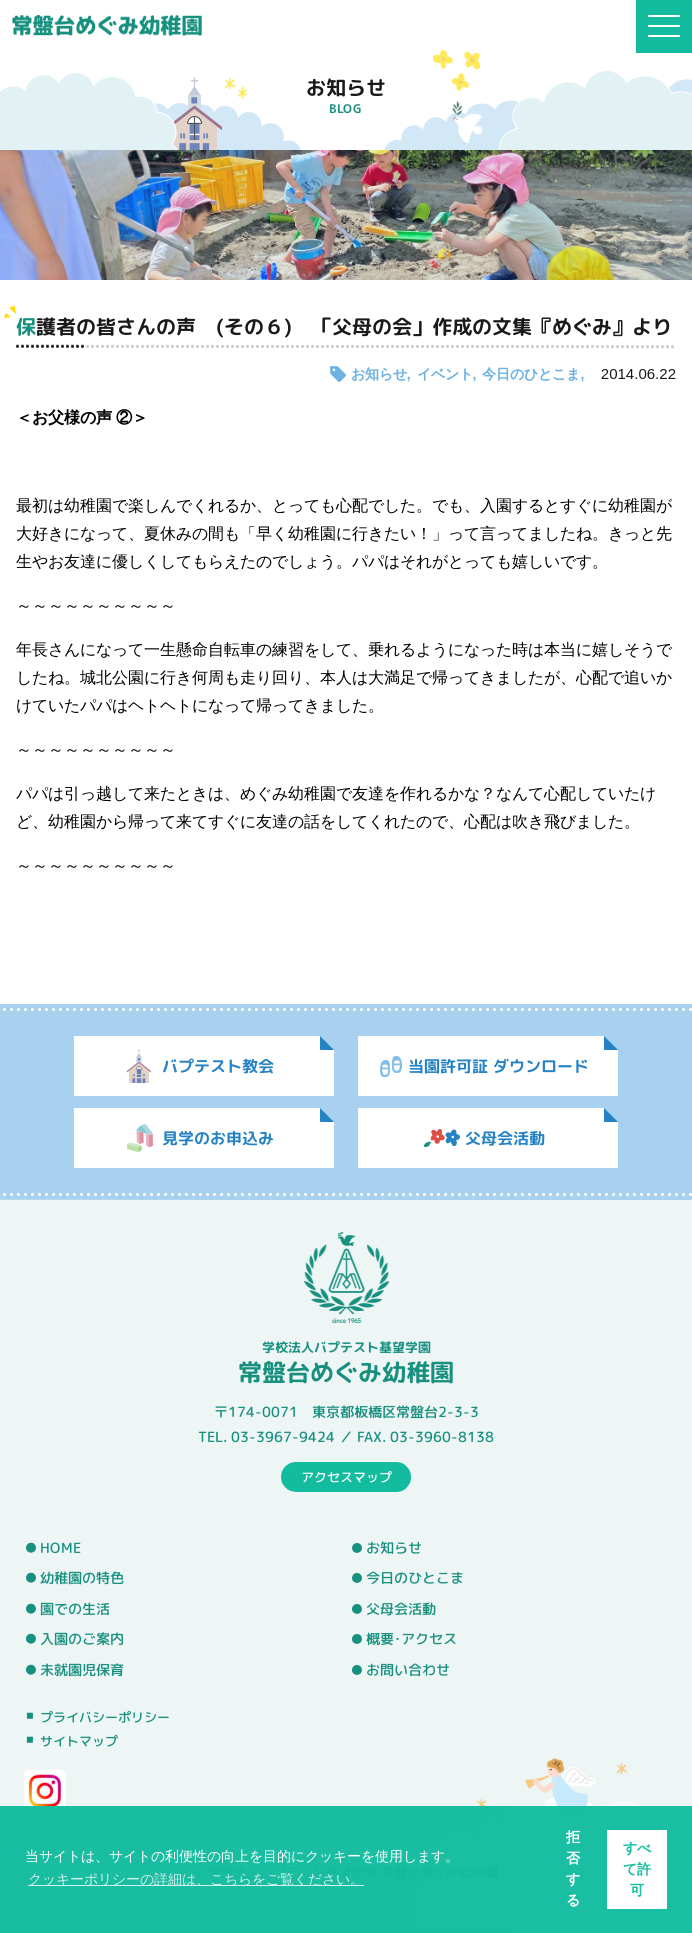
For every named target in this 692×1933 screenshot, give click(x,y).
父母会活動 (401, 1609)
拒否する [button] (573, 1868)
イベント (445, 374)
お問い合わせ (408, 1670)
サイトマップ (79, 1741)
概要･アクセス (411, 1639)
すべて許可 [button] (637, 1869)
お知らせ (379, 374)
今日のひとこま (531, 374)
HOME (60, 1547)
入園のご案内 (82, 1639)
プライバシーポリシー (105, 1716)
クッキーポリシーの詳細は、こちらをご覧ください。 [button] (196, 1879)
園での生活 (75, 1609)
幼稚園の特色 (82, 1578)
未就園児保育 (82, 1670)
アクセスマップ (346, 1476)
